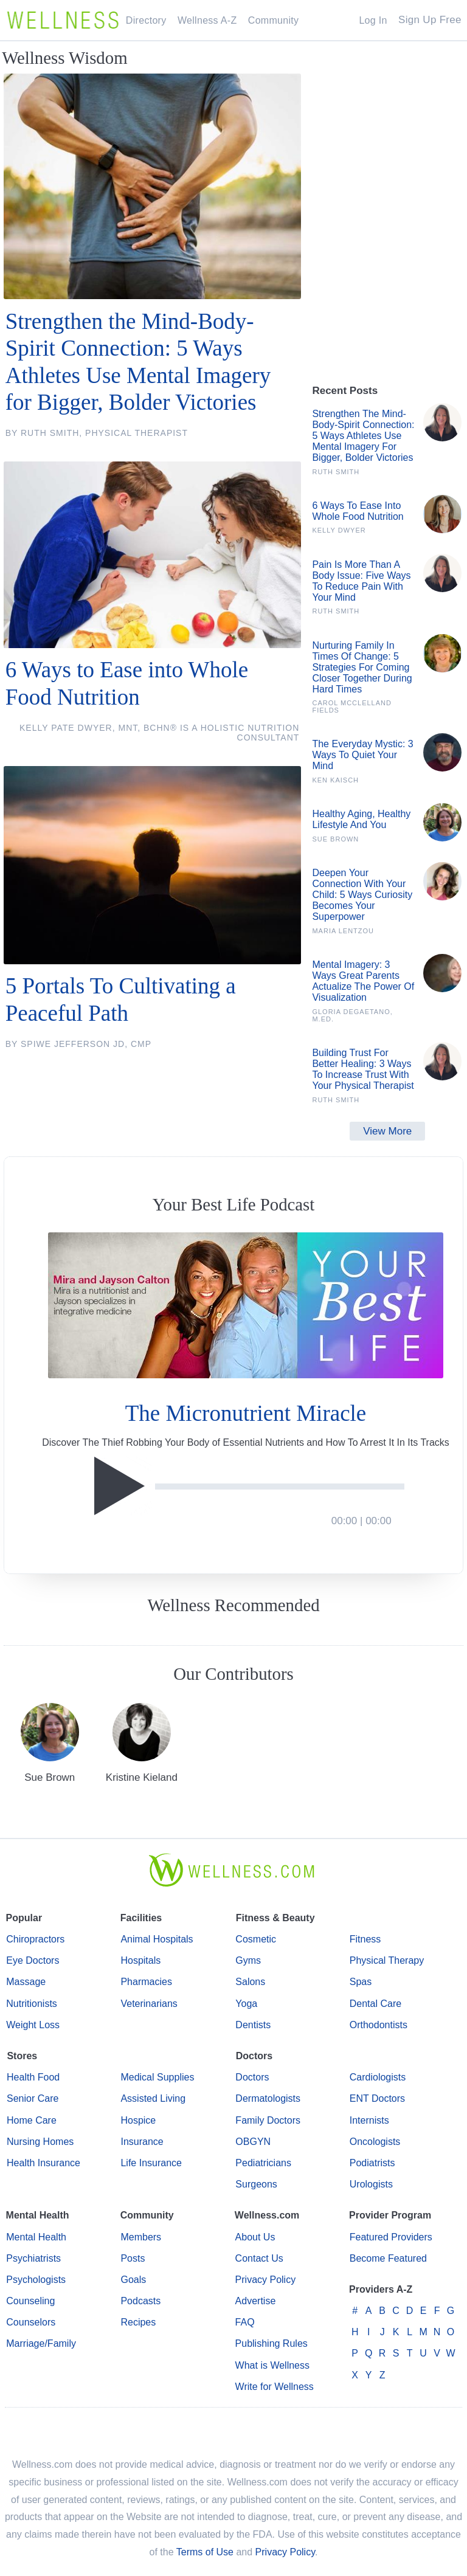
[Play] (123, 1486)
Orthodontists (378, 2025)
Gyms (248, 1960)
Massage (26, 1982)
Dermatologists (267, 2098)
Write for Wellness (274, 2386)
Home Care (32, 2120)
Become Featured (388, 2258)
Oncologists (375, 2141)
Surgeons (256, 2184)
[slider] (279, 1486)
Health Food (33, 2077)
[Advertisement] (387, 320)
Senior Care (32, 2098)
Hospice (138, 2120)
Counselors (30, 2322)
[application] (245, 1486)
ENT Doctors (377, 2098)
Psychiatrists (33, 2258)
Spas (361, 1982)
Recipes (138, 2322)
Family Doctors (267, 2120)
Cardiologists (378, 2077)
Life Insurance (151, 2163)
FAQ (245, 2322)
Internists (369, 2120)
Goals (133, 2279)
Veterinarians (148, 2003)
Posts (132, 2258)
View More (387, 1131)
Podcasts (140, 2301)
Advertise (255, 2301)
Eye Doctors (32, 1960)
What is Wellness (272, 2365)
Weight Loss (33, 2025)
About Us (255, 2237)
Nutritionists (31, 2003)
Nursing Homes (40, 2141)
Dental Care (375, 2003)
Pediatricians (263, 2163)
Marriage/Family (41, 2343)
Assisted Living (152, 2098)
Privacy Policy (265, 2279)
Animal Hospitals (156, 1939)
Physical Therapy (387, 1960)
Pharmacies (145, 1982)
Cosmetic (255, 1939)
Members (140, 2237)
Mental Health (36, 2237)
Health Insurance (43, 2163)
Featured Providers (391, 2237)
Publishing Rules (271, 2343)
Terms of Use (205, 2552)
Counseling (30, 2301)
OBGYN (253, 2141)
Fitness (365, 1939)
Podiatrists (372, 2163)
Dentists (253, 2025)
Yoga (246, 2003)
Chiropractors (35, 1939)
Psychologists (36, 2279)
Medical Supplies (157, 2077)
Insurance (141, 2141)
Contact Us (259, 2258)
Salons (250, 1982)
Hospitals (140, 1960)
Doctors (252, 2077)
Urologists (371, 2184)
